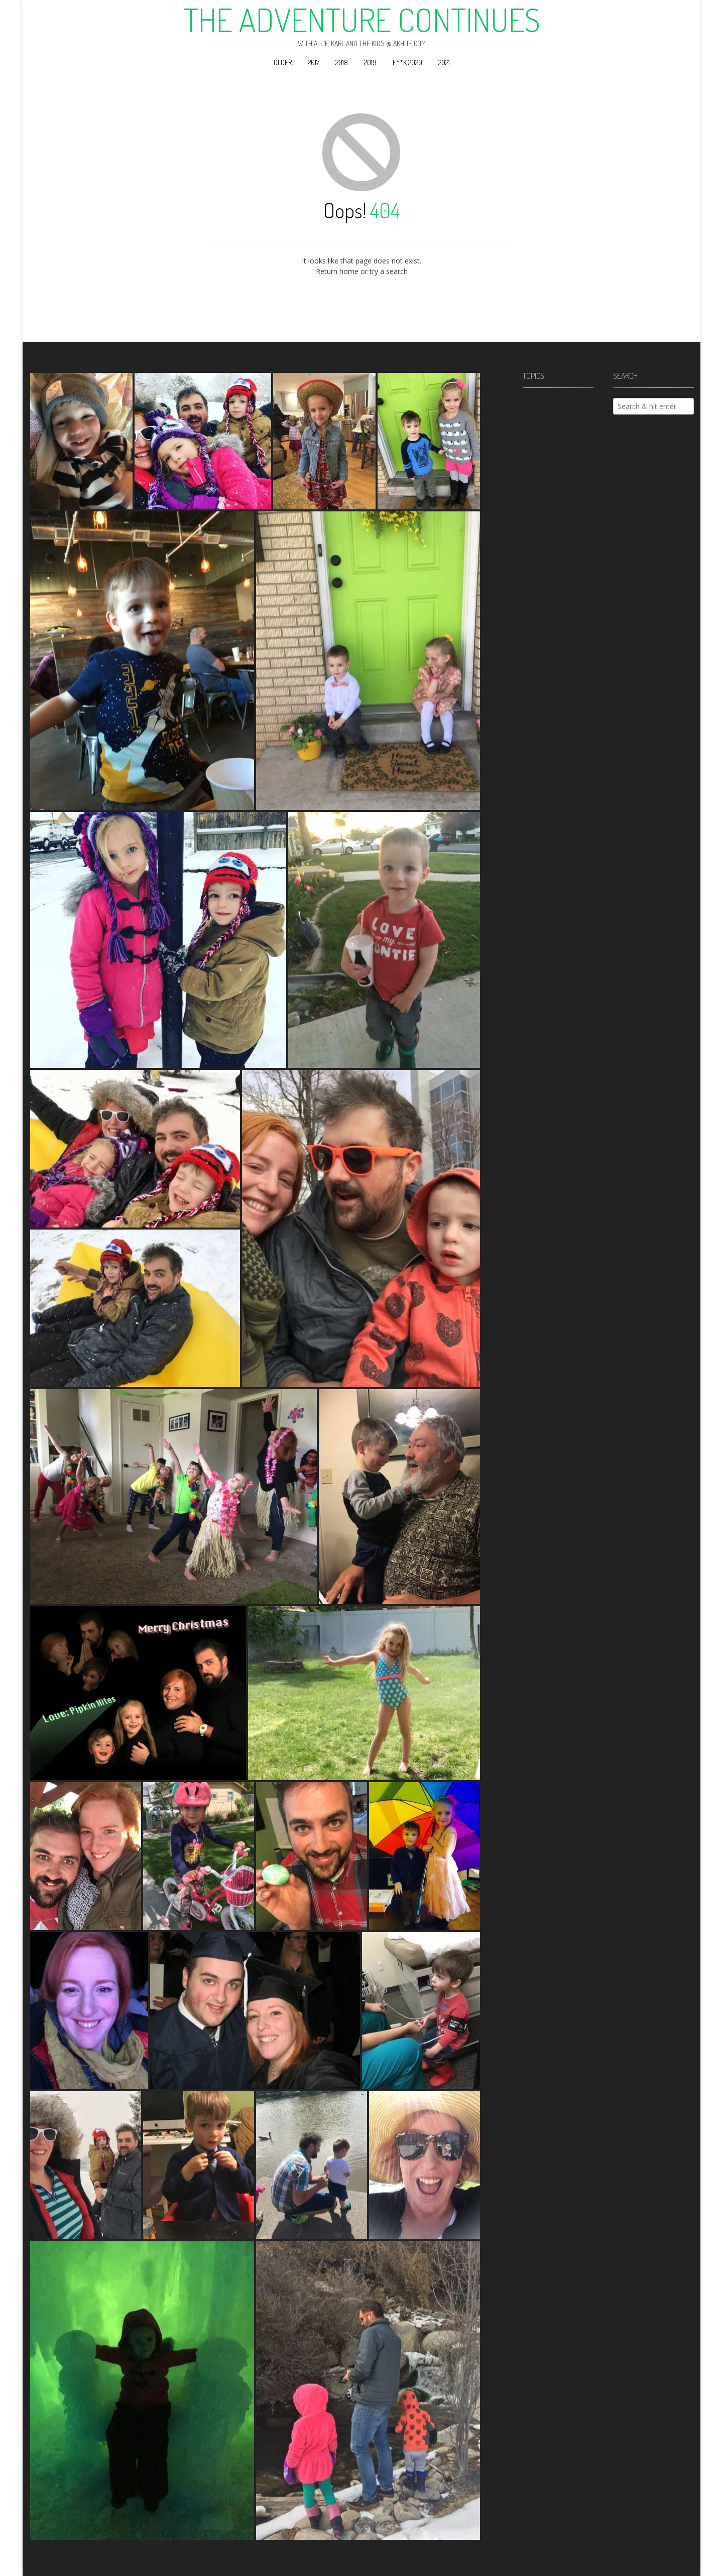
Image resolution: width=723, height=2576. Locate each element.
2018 (341, 62)
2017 (313, 62)
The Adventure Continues (361, 20)
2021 (444, 62)
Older (283, 62)
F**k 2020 (407, 62)
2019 (370, 62)
